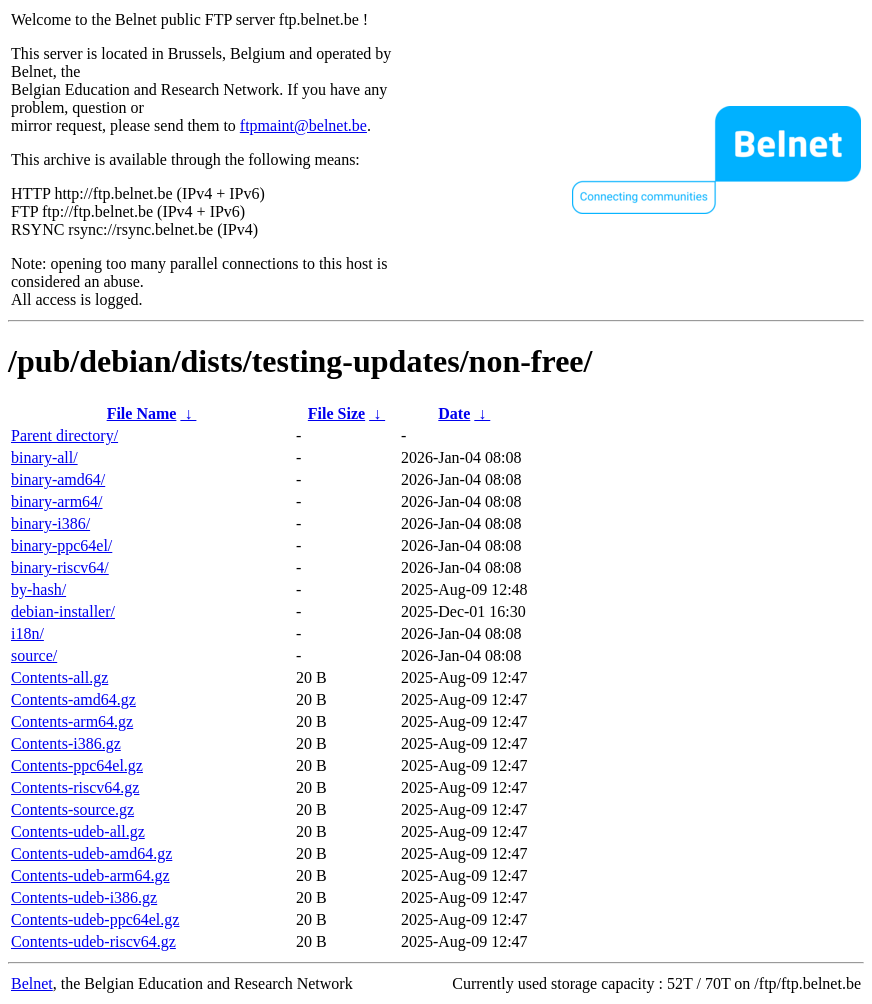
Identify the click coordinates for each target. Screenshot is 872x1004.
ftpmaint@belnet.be (303, 125)
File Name (142, 413)
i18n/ (27, 633)
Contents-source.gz (72, 809)
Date (454, 413)
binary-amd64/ (58, 479)
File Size (336, 413)
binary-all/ (44, 457)
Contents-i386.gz (66, 743)
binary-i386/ (50, 523)
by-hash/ (38, 589)
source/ (34, 655)
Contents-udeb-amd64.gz (91, 853)
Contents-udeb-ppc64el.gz (95, 919)
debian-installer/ (63, 611)
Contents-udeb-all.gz (78, 831)
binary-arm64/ (57, 501)
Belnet (32, 983)
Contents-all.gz (59, 677)
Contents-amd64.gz (73, 699)
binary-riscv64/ (60, 567)
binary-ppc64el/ (61, 545)
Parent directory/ (64, 435)
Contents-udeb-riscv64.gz (93, 941)
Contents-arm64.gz (72, 721)
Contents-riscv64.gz (75, 787)
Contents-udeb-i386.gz (84, 897)
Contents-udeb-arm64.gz (90, 875)
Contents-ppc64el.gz (77, 765)
